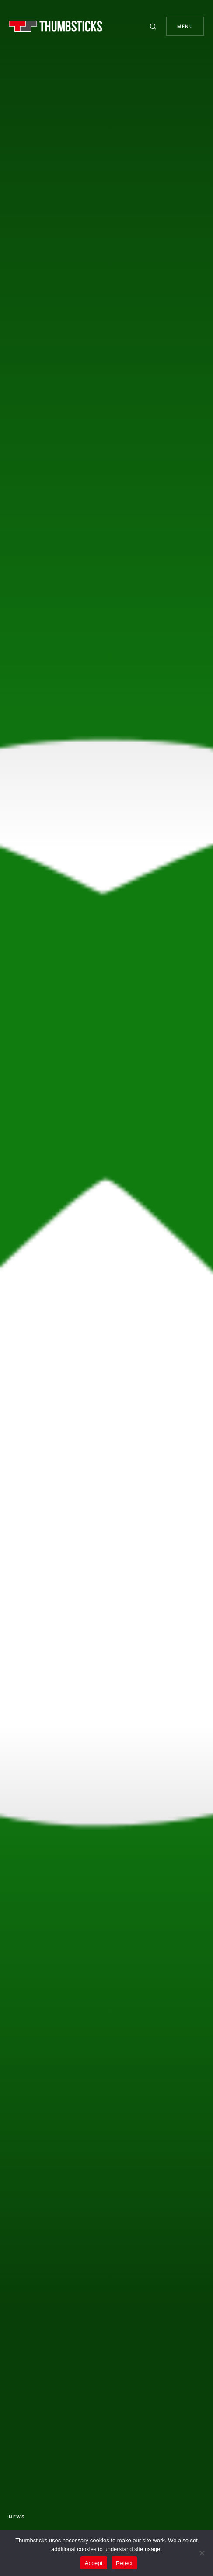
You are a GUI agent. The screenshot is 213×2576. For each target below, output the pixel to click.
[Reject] (202, 2552)
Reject (124, 2563)
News (16, 2516)
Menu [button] (185, 26)
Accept (94, 2563)
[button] (154, 26)
